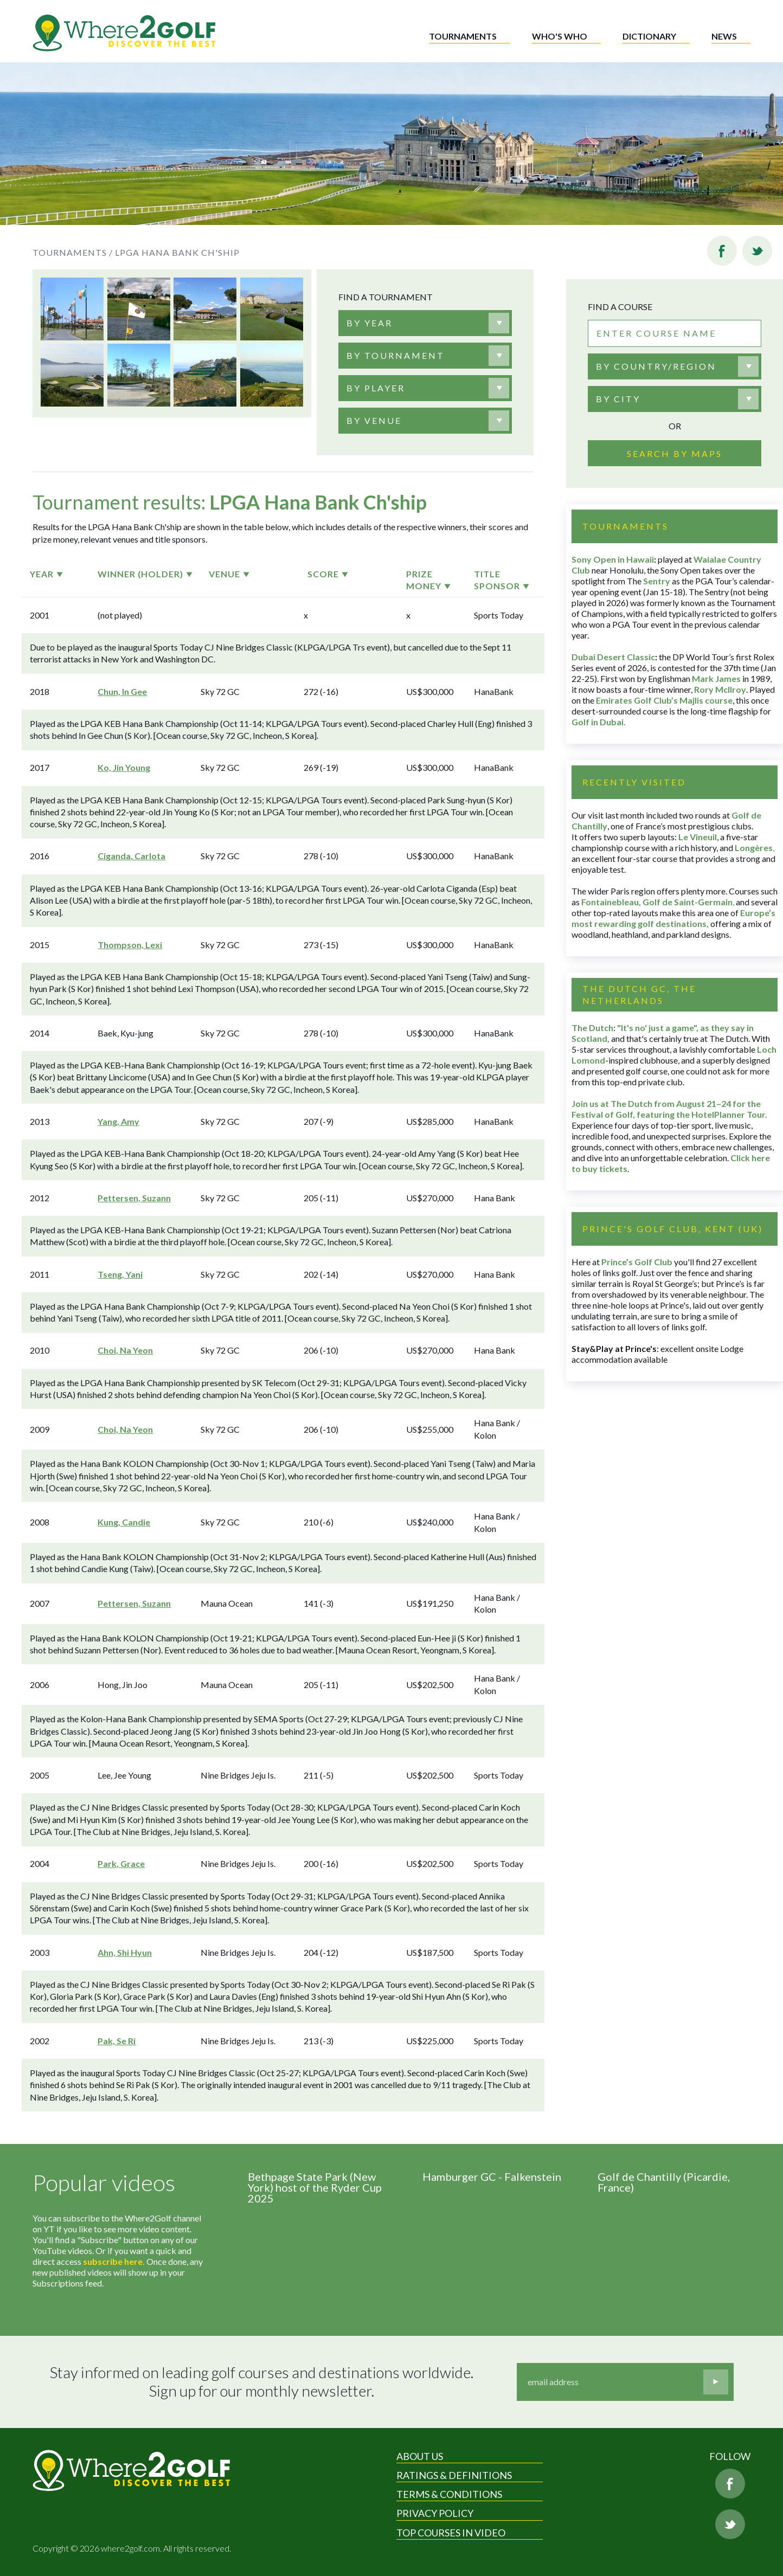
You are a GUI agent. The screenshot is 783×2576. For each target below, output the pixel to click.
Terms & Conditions (449, 2494)
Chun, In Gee (122, 691)
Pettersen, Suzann (134, 1198)
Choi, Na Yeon (125, 1350)
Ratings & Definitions (454, 2475)
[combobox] (425, 323)
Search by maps (674, 453)
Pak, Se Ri (117, 2041)
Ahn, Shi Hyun (125, 1952)
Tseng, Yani (120, 1274)
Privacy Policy (434, 2513)
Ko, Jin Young (124, 767)
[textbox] (369, 323)
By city (618, 399)
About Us (419, 2456)
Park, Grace (121, 1863)
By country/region (656, 366)
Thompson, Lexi (130, 944)
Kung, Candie (124, 1522)
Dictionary (649, 36)
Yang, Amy (118, 1121)
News (724, 36)
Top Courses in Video (450, 2533)
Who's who (559, 36)
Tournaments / (73, 252)
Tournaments (463, 36)
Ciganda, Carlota (131, 856)
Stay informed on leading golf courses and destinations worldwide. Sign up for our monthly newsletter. (261, 2382)
